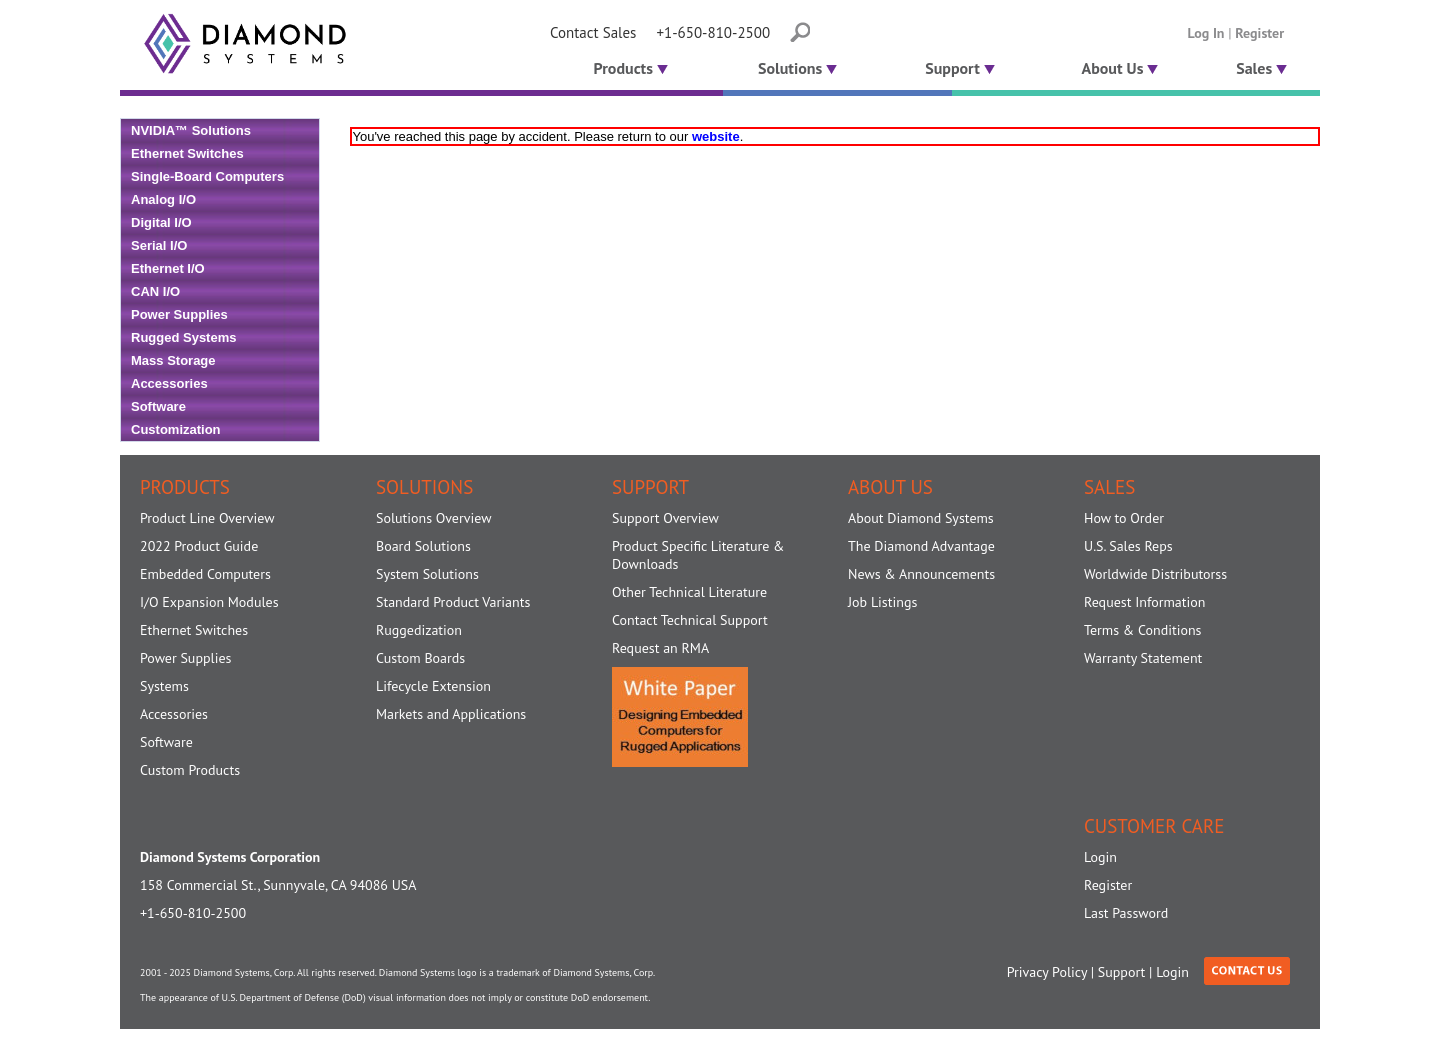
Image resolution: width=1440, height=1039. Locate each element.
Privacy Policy (1047, 972)
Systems (164, 686)
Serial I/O (159, 245)
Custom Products (190, 770)
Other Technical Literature (689, 592)
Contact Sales (593, 32)
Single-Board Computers (207, 176)
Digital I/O (161, 222)
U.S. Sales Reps (1128, 546)
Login (1100, 857)
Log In (1206, 33)
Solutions (797, 68)
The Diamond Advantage (921, 546)
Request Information (1144, 602)
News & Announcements (921, 574)
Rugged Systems (183, 337)
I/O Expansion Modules (209, 602)
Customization (176, 429)
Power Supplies (179, 314)
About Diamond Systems (921, 518)
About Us (1120, 68)
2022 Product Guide (199, 546)
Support (960, 68)
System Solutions (427, 574)
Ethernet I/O (168, 268)
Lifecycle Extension (433, 686)
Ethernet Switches (187, 153)
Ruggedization (419, 630)
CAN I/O (155, 291)
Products (628, 68)
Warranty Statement (1143, 658)
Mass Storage (173, 360)
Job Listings (882, 602)
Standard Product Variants (453, 602)
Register (1259, 33)
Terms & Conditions (1143, 630)
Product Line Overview (207, 518)
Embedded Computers (205, 574)
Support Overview (665, 518)
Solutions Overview (433, 518)
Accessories (169, 383)
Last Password (1126, 913)
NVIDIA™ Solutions (191, 130)
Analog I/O (163, 199)
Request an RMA (660, 648)
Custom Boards (420, 658)
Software (158, 406)
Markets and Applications (451, 714)
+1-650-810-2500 (713, 32)
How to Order (1124, 518)
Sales (1261, 68)
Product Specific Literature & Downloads (698, 555)
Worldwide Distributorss (1155, 574)
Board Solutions (423, 546)
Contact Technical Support (690, 620)
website (716, 136)
